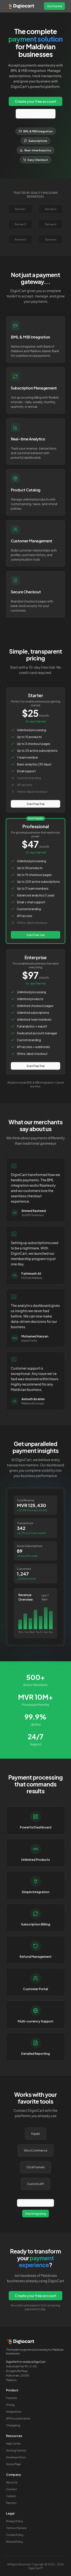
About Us (11, 2482)
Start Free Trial (35, 804)
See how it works (35, 113)
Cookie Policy (15, 2534)
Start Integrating (35, 2213)
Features (11, 2398)
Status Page (13, 2464)
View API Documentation (35, 2203)
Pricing (10, 2404)
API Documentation (18, 2418)
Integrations (13, 2411)
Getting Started (16, 2450)
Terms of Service (16, 2528)
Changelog (13, 2425)
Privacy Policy (14, 2521)
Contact (11, 2489)
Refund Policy (14, 2541)
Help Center (13, 2443)
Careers (11, 2496)
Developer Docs (16, 2457)
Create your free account (35, 101)
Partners (11, 2502)
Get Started (54, 6)
